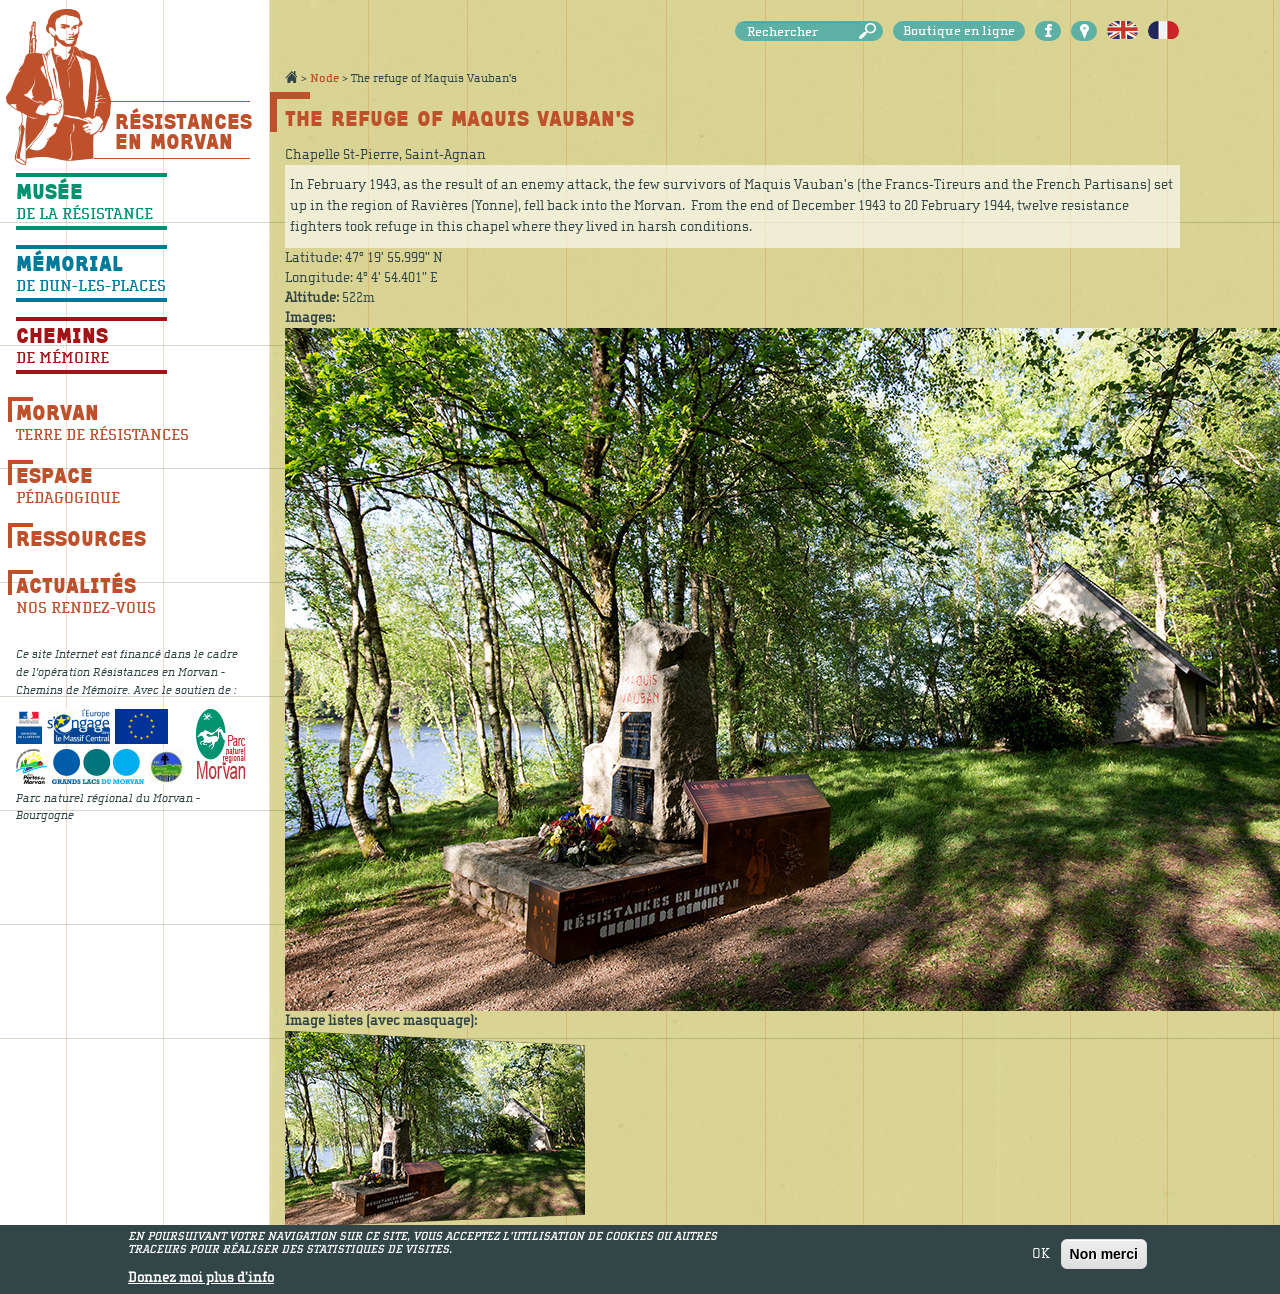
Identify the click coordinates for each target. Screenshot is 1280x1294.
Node (324, 78)
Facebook (1048, 31)
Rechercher (871, 31)
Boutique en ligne (959, 31)
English (1122, 31)
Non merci (1104, 1258)
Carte (1084, 31)
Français (1163, 31)
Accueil (291, 77)
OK (1041, 1258)
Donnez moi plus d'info (201, 1282)
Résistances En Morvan (182, 131)
